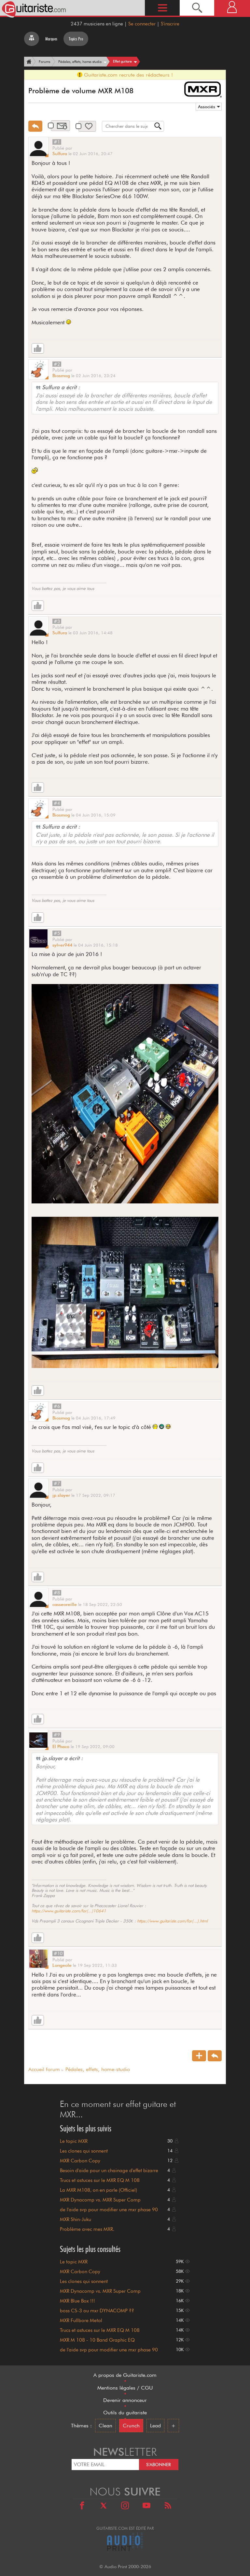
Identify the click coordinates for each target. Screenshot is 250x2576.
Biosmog (61, 375)
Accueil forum (44, 2069)
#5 (57, 933)
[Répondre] (35, 126)
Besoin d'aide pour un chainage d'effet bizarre (109, 2170)
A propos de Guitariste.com (125, 2375)
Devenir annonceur (125, 2400)
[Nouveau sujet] (199, 2055)
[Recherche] (197, 7)
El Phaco (60, 1746)
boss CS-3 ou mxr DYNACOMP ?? (97, 2311)
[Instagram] (125, 2506)
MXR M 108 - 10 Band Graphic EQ (97, 2340)
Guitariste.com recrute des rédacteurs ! (125, 75)
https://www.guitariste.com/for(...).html (172, 1920)
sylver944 (62, 945)
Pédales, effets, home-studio (97, 2069)
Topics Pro (76, 38)
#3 (57, 621)
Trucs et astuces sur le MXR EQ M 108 (100, 2180)
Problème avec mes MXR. (87, 2229)
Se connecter (142, 24)
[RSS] (168, 2506)
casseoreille (64, 1604)
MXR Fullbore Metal (81, 2320)
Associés (206, 106)
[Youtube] (146, 2506)
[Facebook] (82, 2506)
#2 (57, 364)
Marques (51, 38)
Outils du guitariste (125, 2412)
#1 (57, 141)
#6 (57, 1406)
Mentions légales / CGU (125, 2388)
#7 (57, 1483)
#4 (57, 803)
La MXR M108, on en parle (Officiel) (98, 2190)
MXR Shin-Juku (75, 2219)
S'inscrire (170, 24)
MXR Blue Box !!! (77, 2301)
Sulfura (59, 153)
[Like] (38, 348)
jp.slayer (61, 1495)
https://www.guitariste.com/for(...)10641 (69, 1910)
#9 (57, 1734)
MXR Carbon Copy (80, 2161)
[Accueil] (28, 61)
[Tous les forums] (31, 39)
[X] (103, 2506)
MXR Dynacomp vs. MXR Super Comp (100, 2200)
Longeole (62, 1965)
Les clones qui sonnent (84, 2151)
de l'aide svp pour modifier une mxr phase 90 (109, 2210)
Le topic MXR (74, 2141)
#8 (57, 1592)
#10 (58, 1953)
